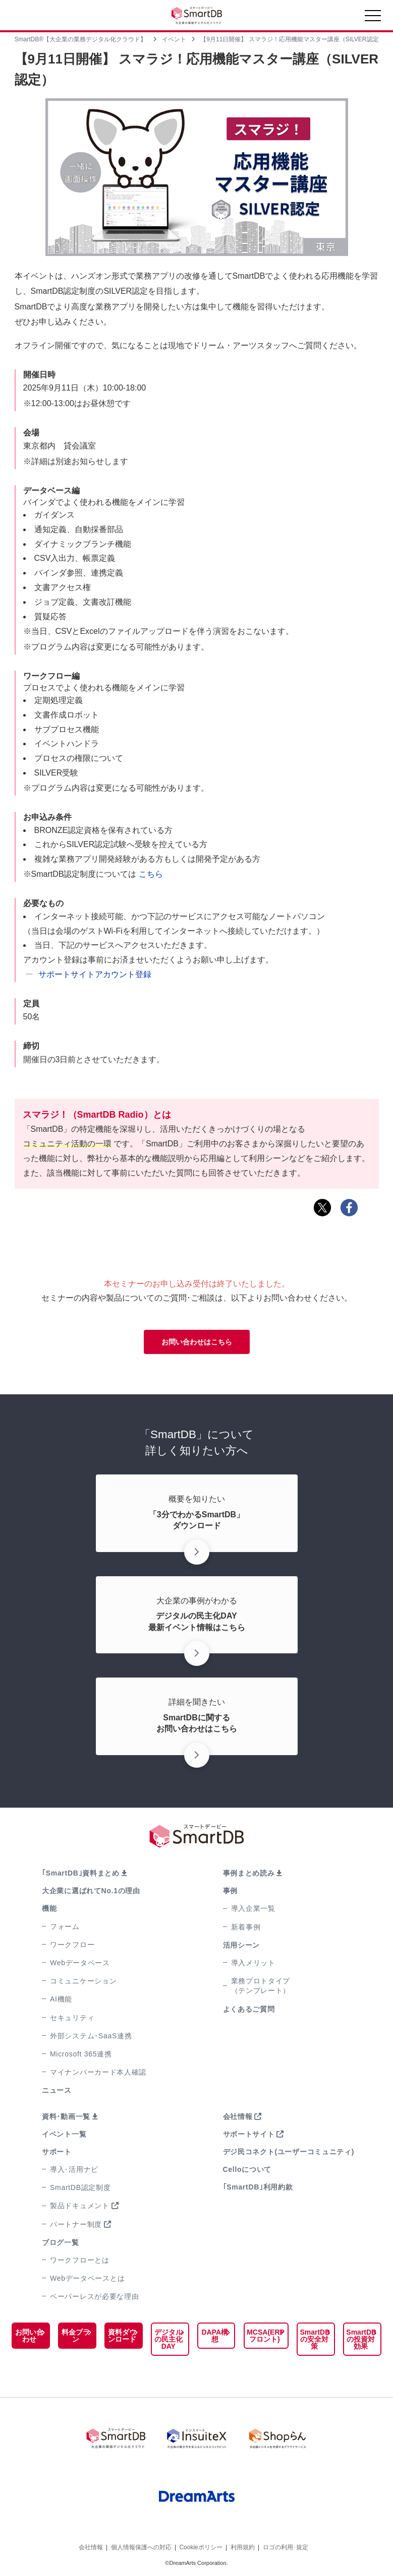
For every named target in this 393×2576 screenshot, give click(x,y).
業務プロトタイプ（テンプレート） (261, 1985)
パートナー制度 (76, 2224)
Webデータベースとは (87, 2278)
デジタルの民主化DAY (166, 2339)
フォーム (65, 1926)
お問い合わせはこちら (196, 1342)
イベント (174, 39)
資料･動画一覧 (66, 2116)
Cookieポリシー (200, 2545)
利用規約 (243, 2545)
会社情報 (238, 2116)
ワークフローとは (79, 2260)
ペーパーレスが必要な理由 (94, 2296)
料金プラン (75, 2335)
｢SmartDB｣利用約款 (258, 2187)
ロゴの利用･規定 (285, 2545)
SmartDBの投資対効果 (360, 2339)
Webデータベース (80, 1963)
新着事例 (246, 1927)
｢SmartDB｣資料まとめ (81, 1873)
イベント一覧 (64, 2134)
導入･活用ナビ (74, 2169)
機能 (49, 1908)
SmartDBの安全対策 (313, 2339)
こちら (151, 874)
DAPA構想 (211, 2335)
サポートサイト (249, 2134)
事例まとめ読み (249, 1873)
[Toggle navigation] (373, 18)
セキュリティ (72, 2018)
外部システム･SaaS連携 (91, 2036)
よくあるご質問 (249, 2009)
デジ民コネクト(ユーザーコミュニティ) (289, 2152)
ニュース (57, 2090)
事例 (230, 1891)
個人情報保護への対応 (141, 2545)
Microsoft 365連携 (81, 2054)
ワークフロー (72, 1945)
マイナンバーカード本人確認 (98, 2072)
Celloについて (247, 2169)
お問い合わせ (29, 2335)
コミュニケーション (83, 1981)
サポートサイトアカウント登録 (94, 974)
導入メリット (253, 1963)
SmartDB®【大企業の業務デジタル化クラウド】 (81, 39)
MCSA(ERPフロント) (262, 2335)
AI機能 (61, 1999)
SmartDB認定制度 (80, 2187)
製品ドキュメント (79, 2206)
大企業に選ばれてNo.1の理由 (91, 1891)
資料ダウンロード (120, 2335)
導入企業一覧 (253, 1908)
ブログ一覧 (60, 2242)
